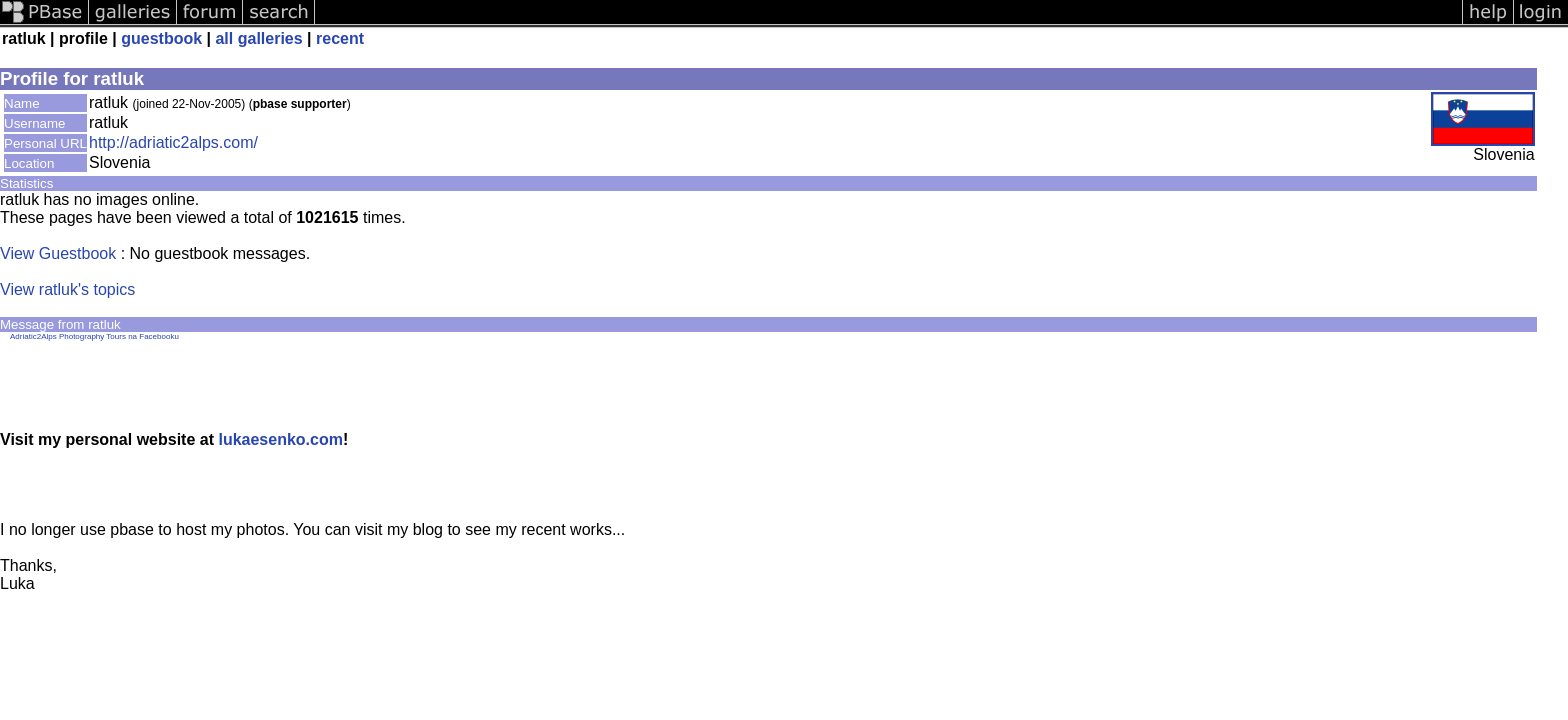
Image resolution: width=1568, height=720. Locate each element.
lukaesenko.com (280, 439)
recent (340, 38)
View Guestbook (58, 253)
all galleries (258, 38)
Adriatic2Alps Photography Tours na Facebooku (94, 336)
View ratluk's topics (67, 289)
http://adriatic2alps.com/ (173, 142)
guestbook (161, 38)
